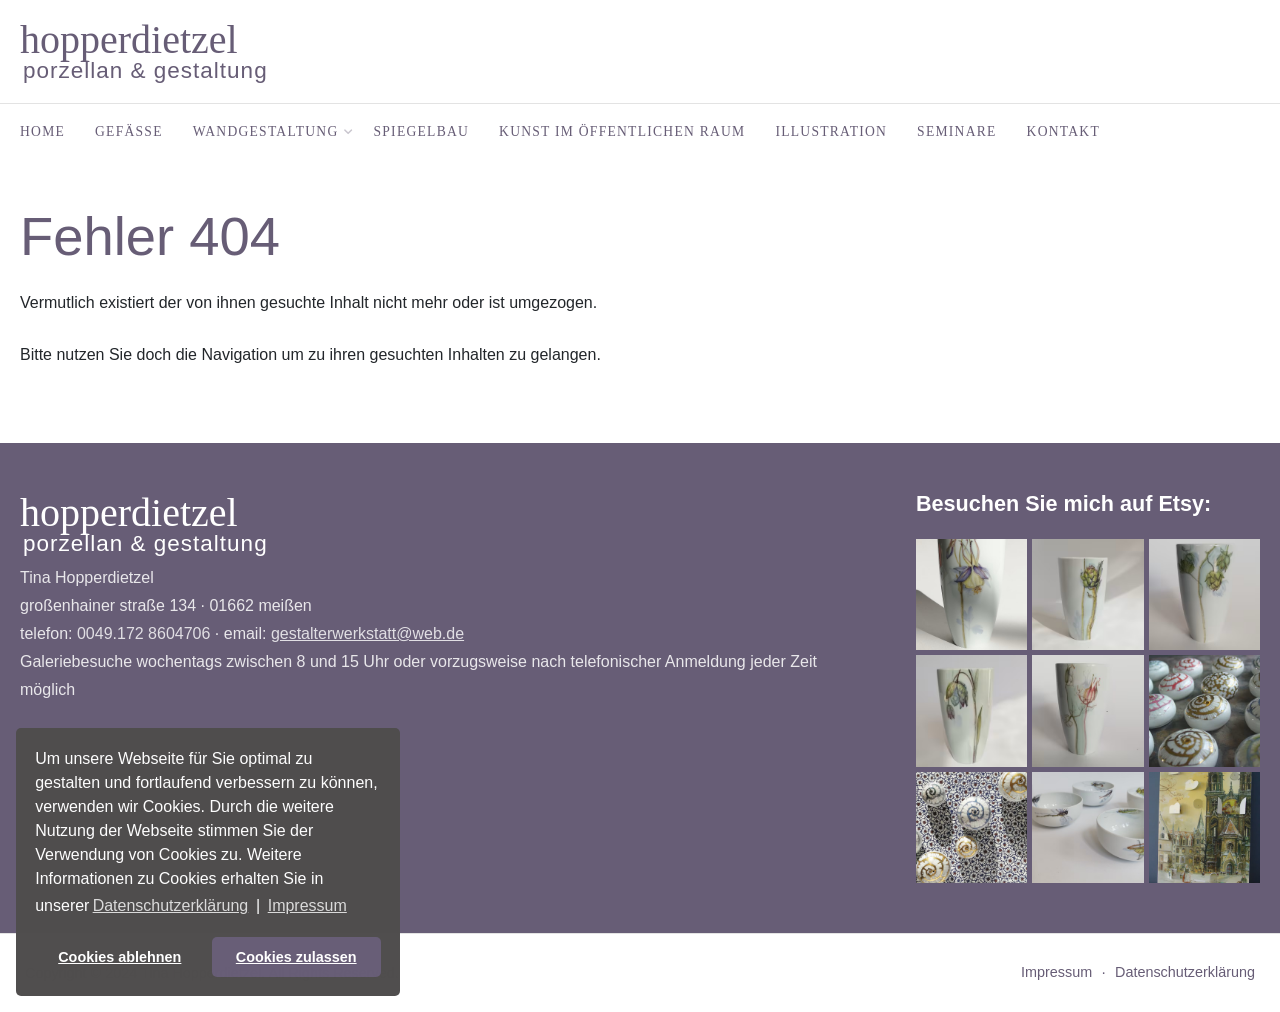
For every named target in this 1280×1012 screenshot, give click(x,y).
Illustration (831, 131)
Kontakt (1063, 131)
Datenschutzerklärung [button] (171, 905)
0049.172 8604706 (143, 633)
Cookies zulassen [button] (296, 957)
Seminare (956, 131)
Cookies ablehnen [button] (119, 957)
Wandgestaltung (268, 131)
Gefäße (129, 131)
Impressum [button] (307, 905)
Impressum (1056, 972)
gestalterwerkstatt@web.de (367, 633)
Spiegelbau (422, 131)
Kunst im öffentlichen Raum (622, 131)
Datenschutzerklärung (1185, 972)
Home (42, 131)
